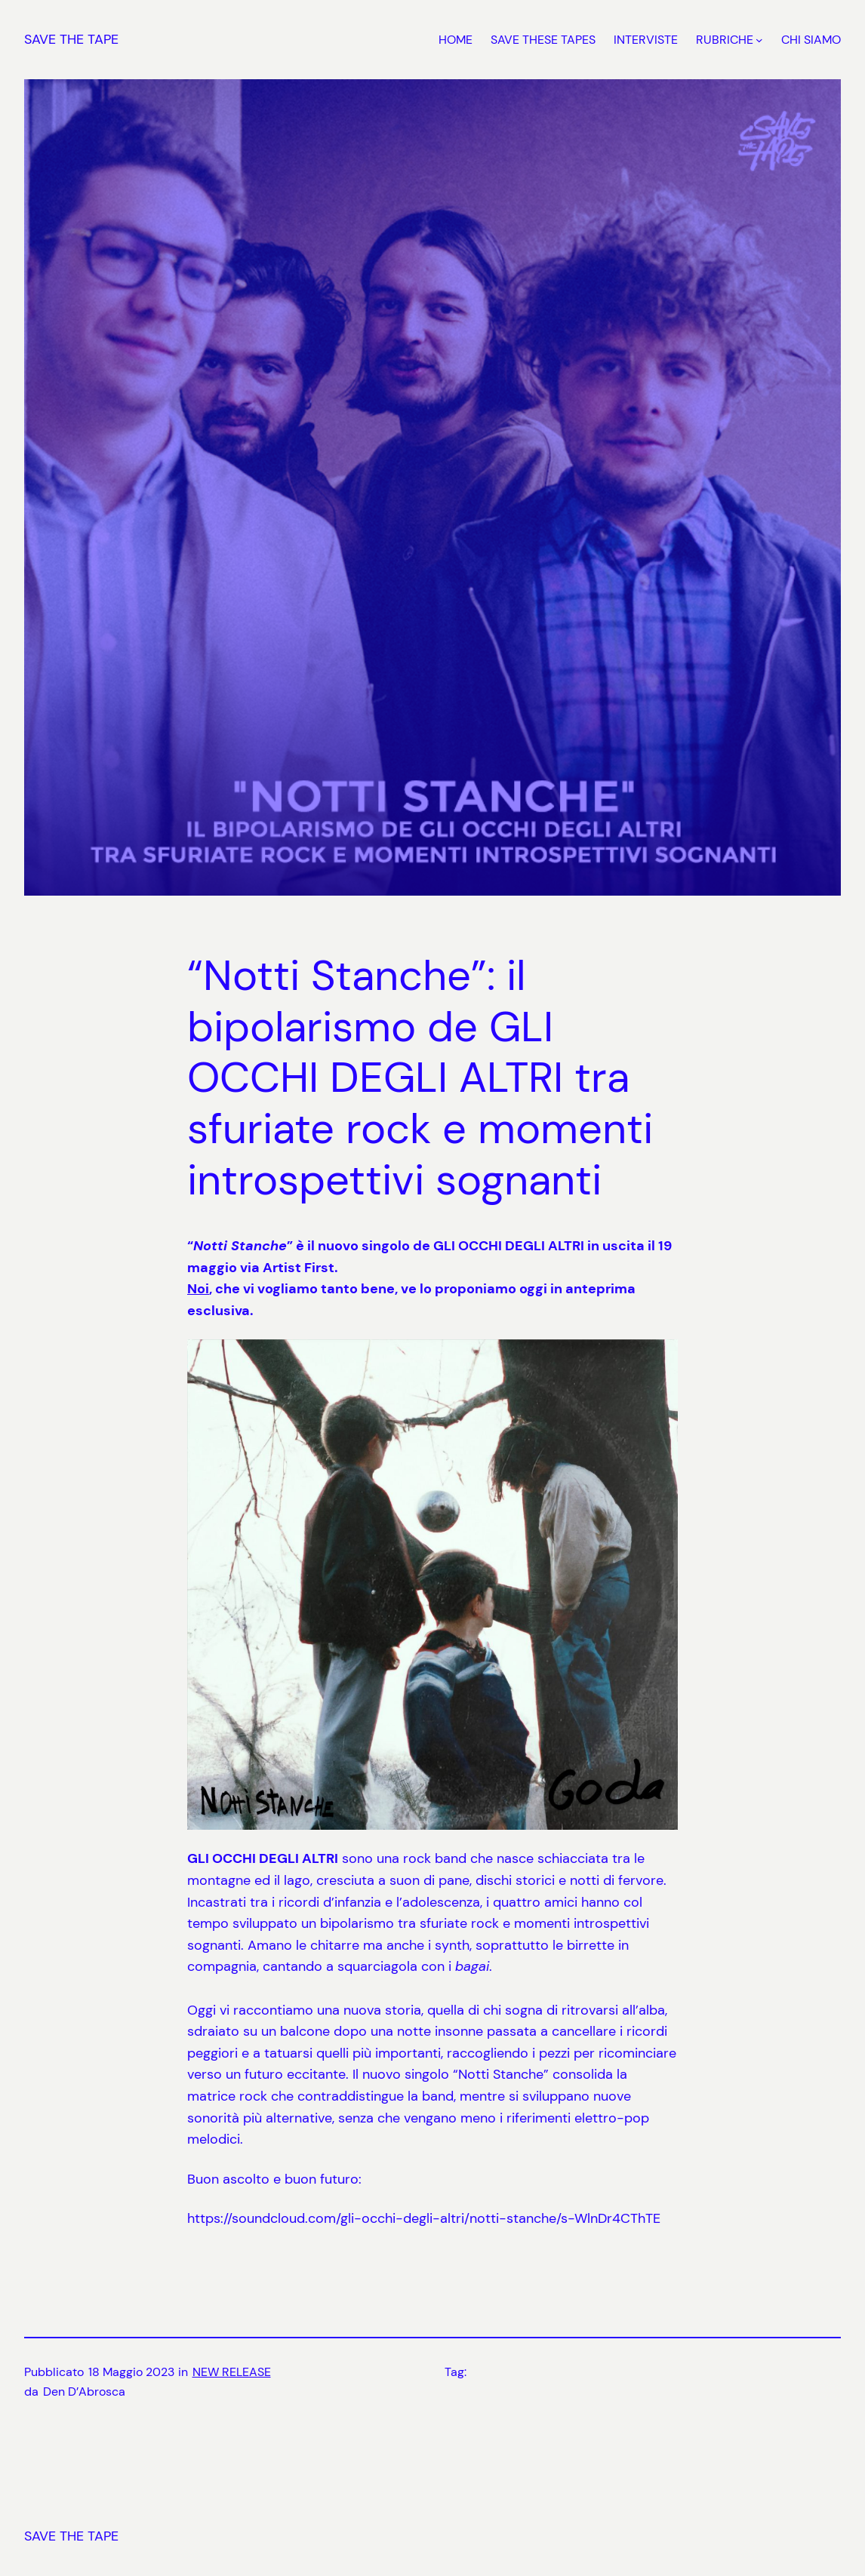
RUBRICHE (724, 40)
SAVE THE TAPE (71, 39)
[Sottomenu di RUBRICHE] (759, 40)
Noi (198, 1289)
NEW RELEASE (231, 2372)
